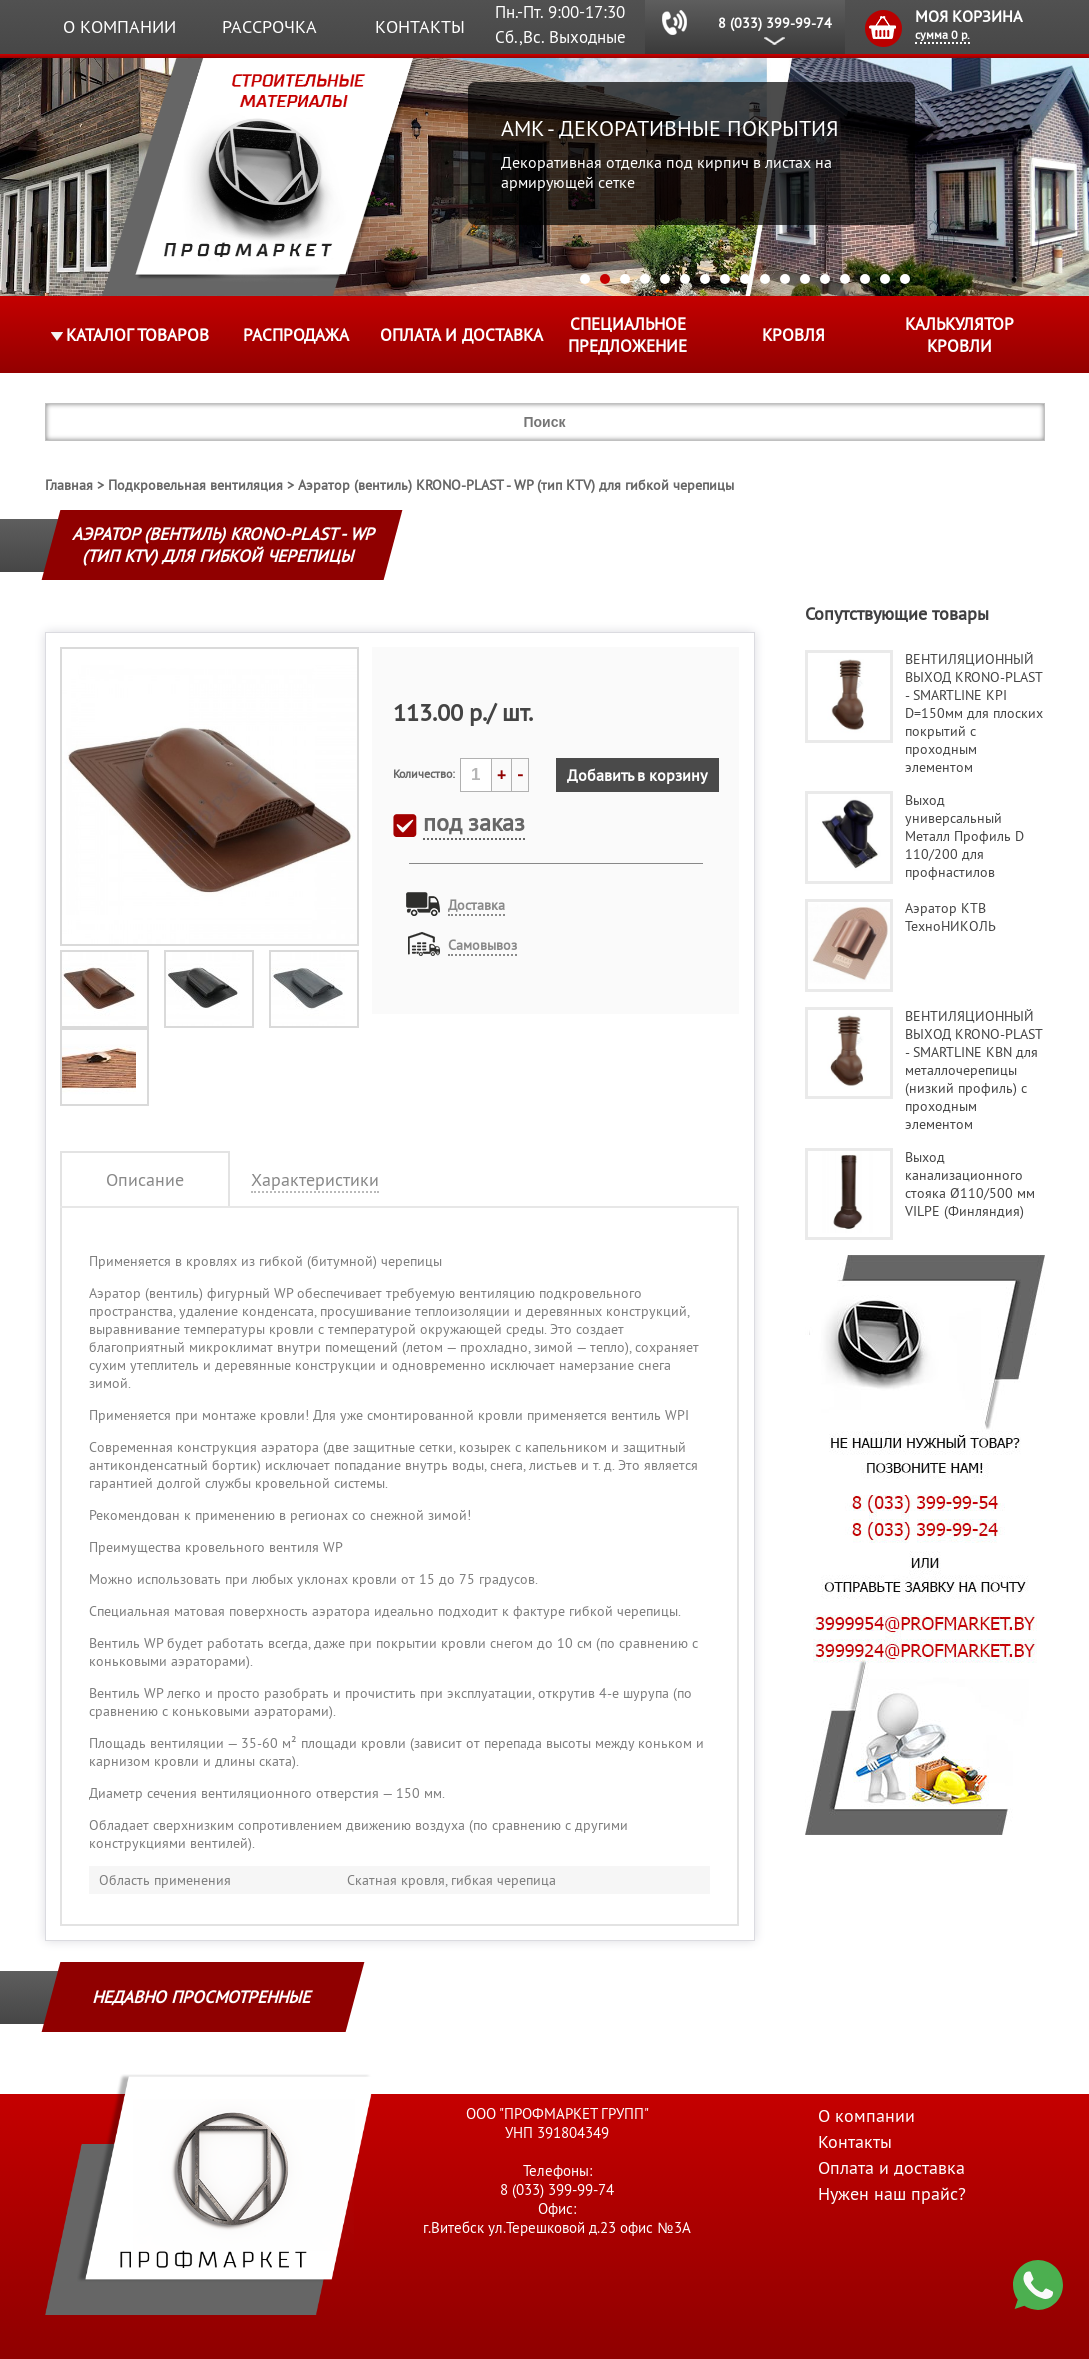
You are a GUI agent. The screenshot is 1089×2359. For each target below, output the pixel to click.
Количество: (424, 773)
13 (825, 279)
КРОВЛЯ (793, 335)
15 (865, 279)
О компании (119, 26)
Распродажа (296, 335)
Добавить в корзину (637, 775)
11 (785, 279)
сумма (942, 34)
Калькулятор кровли (959, 335)
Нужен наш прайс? (892, 2193)
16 (885, 279)
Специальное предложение (627, 335)
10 (765, 279)
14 (845, 279)
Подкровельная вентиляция (195, 485)
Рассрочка (269, 26)
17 (905, 279)
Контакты (420, 26)
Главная (69, 485)
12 (805, 279)
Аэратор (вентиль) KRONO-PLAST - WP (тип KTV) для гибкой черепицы (516, 485)
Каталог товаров (137, 335)
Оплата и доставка (461, 335)
